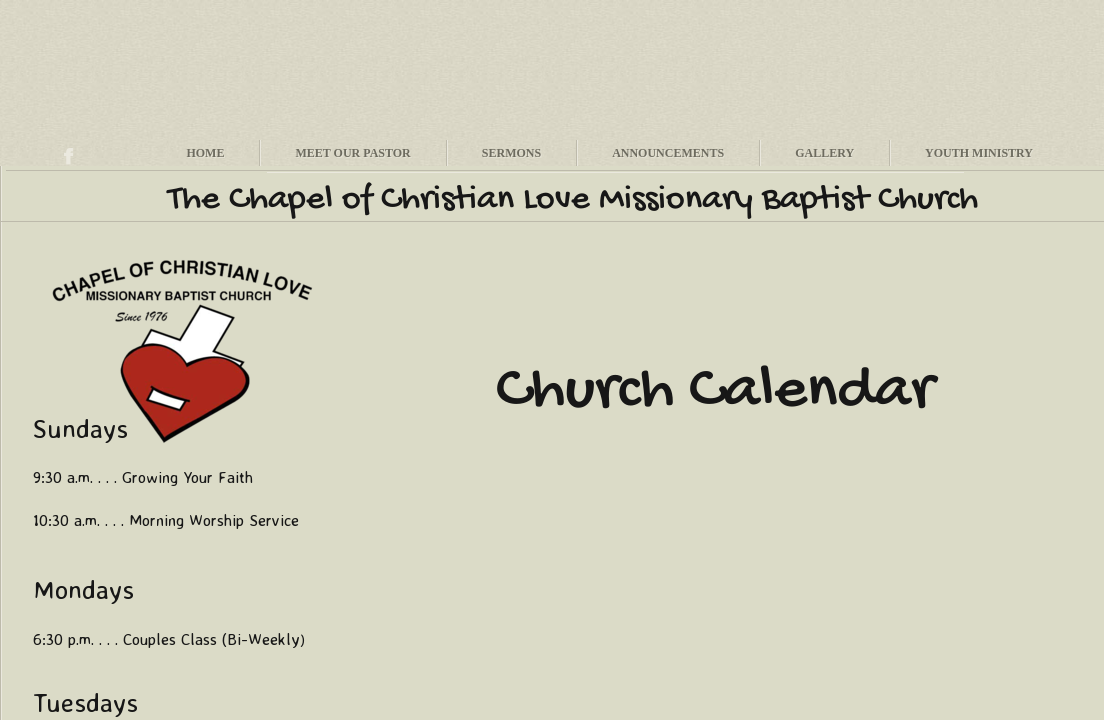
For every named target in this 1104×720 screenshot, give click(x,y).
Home (205, 153)
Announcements (668, 153)
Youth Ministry (979, 153)
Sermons (511, 153)
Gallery (824, 153)
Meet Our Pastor (352, 153)
